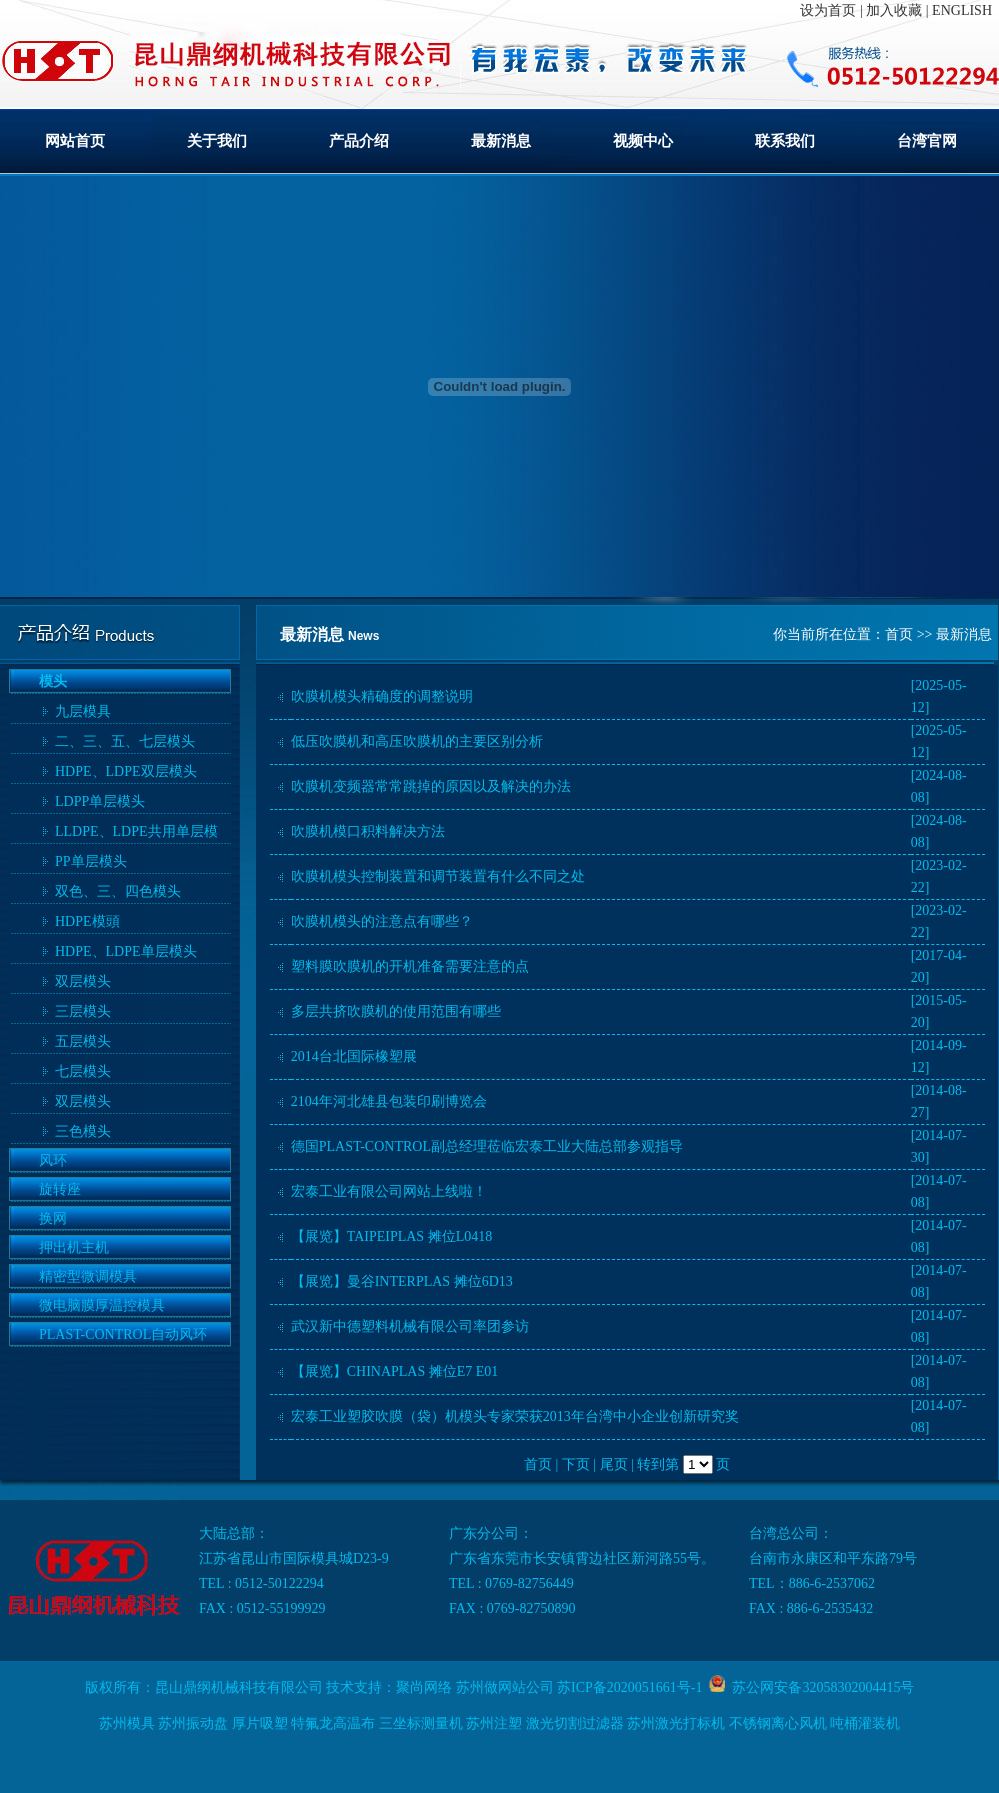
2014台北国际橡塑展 (354, 1056)
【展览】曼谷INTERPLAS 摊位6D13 (402, 1281)
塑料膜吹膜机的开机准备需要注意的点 (410, 966)
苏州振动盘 (193, 1723)
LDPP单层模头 (100, 801)
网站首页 (75, 141)
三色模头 (83, 1131)
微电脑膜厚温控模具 (102, 1305)
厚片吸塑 (260, 1723)
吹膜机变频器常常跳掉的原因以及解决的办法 (431, 786)
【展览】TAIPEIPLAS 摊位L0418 (392, 1236)
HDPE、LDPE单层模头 (126, 951)
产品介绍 (359, 141)
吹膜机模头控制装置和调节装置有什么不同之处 (438, 876)
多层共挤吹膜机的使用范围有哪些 (396, 1011)
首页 (899, 634)
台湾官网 (927, 141)
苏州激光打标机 (676, 1723)
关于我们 (217, 141)
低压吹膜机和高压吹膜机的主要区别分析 (417, 741)
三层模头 (83, 1011)
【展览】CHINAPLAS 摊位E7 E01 (395, 1371)
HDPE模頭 (87, 921)
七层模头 (83, 1071)
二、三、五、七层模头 (125, 741)
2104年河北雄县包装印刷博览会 (389, 1101)
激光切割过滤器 (575, 1723)
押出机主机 (74, 1247)
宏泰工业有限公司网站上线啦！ (389, 1191)
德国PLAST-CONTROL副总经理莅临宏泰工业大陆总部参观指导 (487, 1146)
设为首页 (828, 10)
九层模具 (83, 711)
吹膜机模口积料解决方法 (368, 831)
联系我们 (785, 141)
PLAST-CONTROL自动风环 (123, 1334)
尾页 (614, 1464)
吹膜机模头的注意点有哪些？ (382, 921)
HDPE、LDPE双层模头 (126, 771)
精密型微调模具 (88, 1276)
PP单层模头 (91, 861)
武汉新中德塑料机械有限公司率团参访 (410, 1326)
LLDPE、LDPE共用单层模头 (136, 834)
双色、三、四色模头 (118, 891)
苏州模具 (127, 1723)
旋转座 (60, 1189)
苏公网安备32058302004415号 (819, 1687)
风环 (53, 1160)
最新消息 (501, 141)
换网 (53, 1218)
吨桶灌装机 (865, 1723)
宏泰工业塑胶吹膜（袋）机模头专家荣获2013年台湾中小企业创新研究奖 (515, 1416)
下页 (576, 1464)
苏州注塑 (494, 1723)
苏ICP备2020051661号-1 (629, 1687)
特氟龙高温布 (333, 1723)
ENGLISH (962, 10)
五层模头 (83, 1041)
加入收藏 (894, 10)
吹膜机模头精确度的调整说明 (382, 696)
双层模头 (83, 981)
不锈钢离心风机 (778, 1723)
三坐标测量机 (421, 1723)
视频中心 (643, 141)
